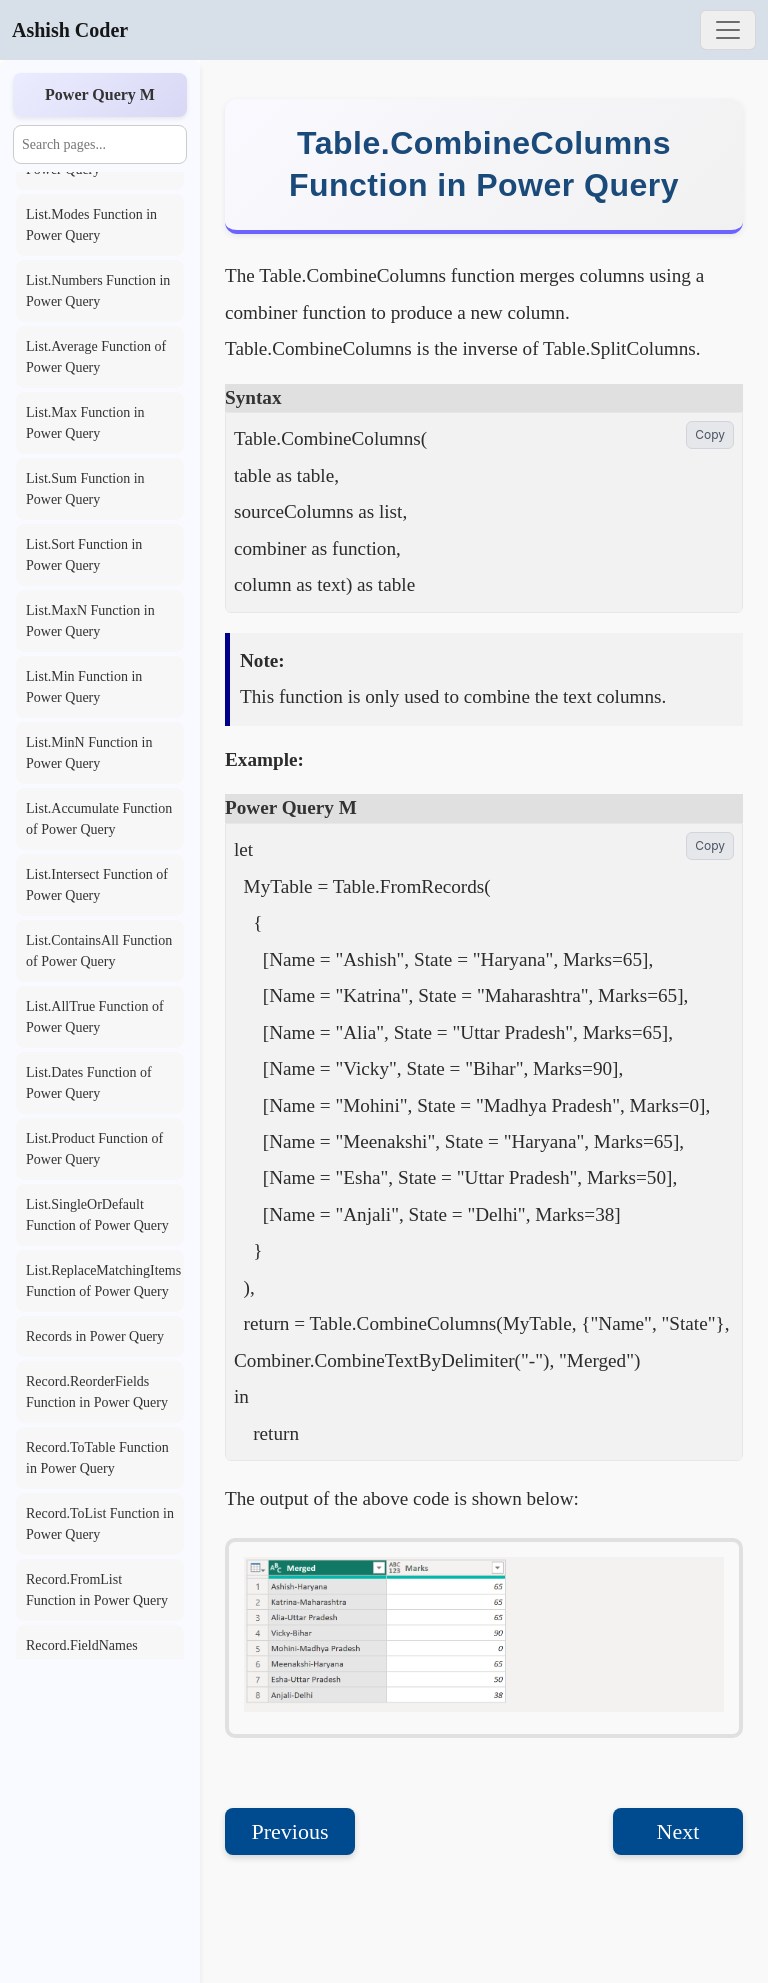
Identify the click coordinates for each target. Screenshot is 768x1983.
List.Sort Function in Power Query (84, 555)
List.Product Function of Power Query (94, 1149)
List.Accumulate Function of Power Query (99, 819)
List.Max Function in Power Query (85, 423)
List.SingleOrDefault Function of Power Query (97, 1215)
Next (678, 1831)
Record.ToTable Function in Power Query (97, 1458)
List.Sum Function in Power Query (85, 489)
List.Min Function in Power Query (84, 687)
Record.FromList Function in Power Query (97, 1590)
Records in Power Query (95, 1336)
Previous (290, 1831)
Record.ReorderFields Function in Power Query (97, 1392)
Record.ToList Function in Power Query (100, 1524)
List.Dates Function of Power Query (89, 1083)
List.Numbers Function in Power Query (98, 291)
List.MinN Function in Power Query (89, 753)
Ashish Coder (70, 30)
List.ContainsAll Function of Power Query (99, 951)
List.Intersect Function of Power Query (97, 885)
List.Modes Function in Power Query (91, 225)
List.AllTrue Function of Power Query (95, 1017)
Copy (710, 434)
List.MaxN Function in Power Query (90, 621)
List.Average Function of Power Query (96, 357)
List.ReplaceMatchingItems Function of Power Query (103, 1281)
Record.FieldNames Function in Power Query (97, 1656)
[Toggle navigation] (728, 30)
